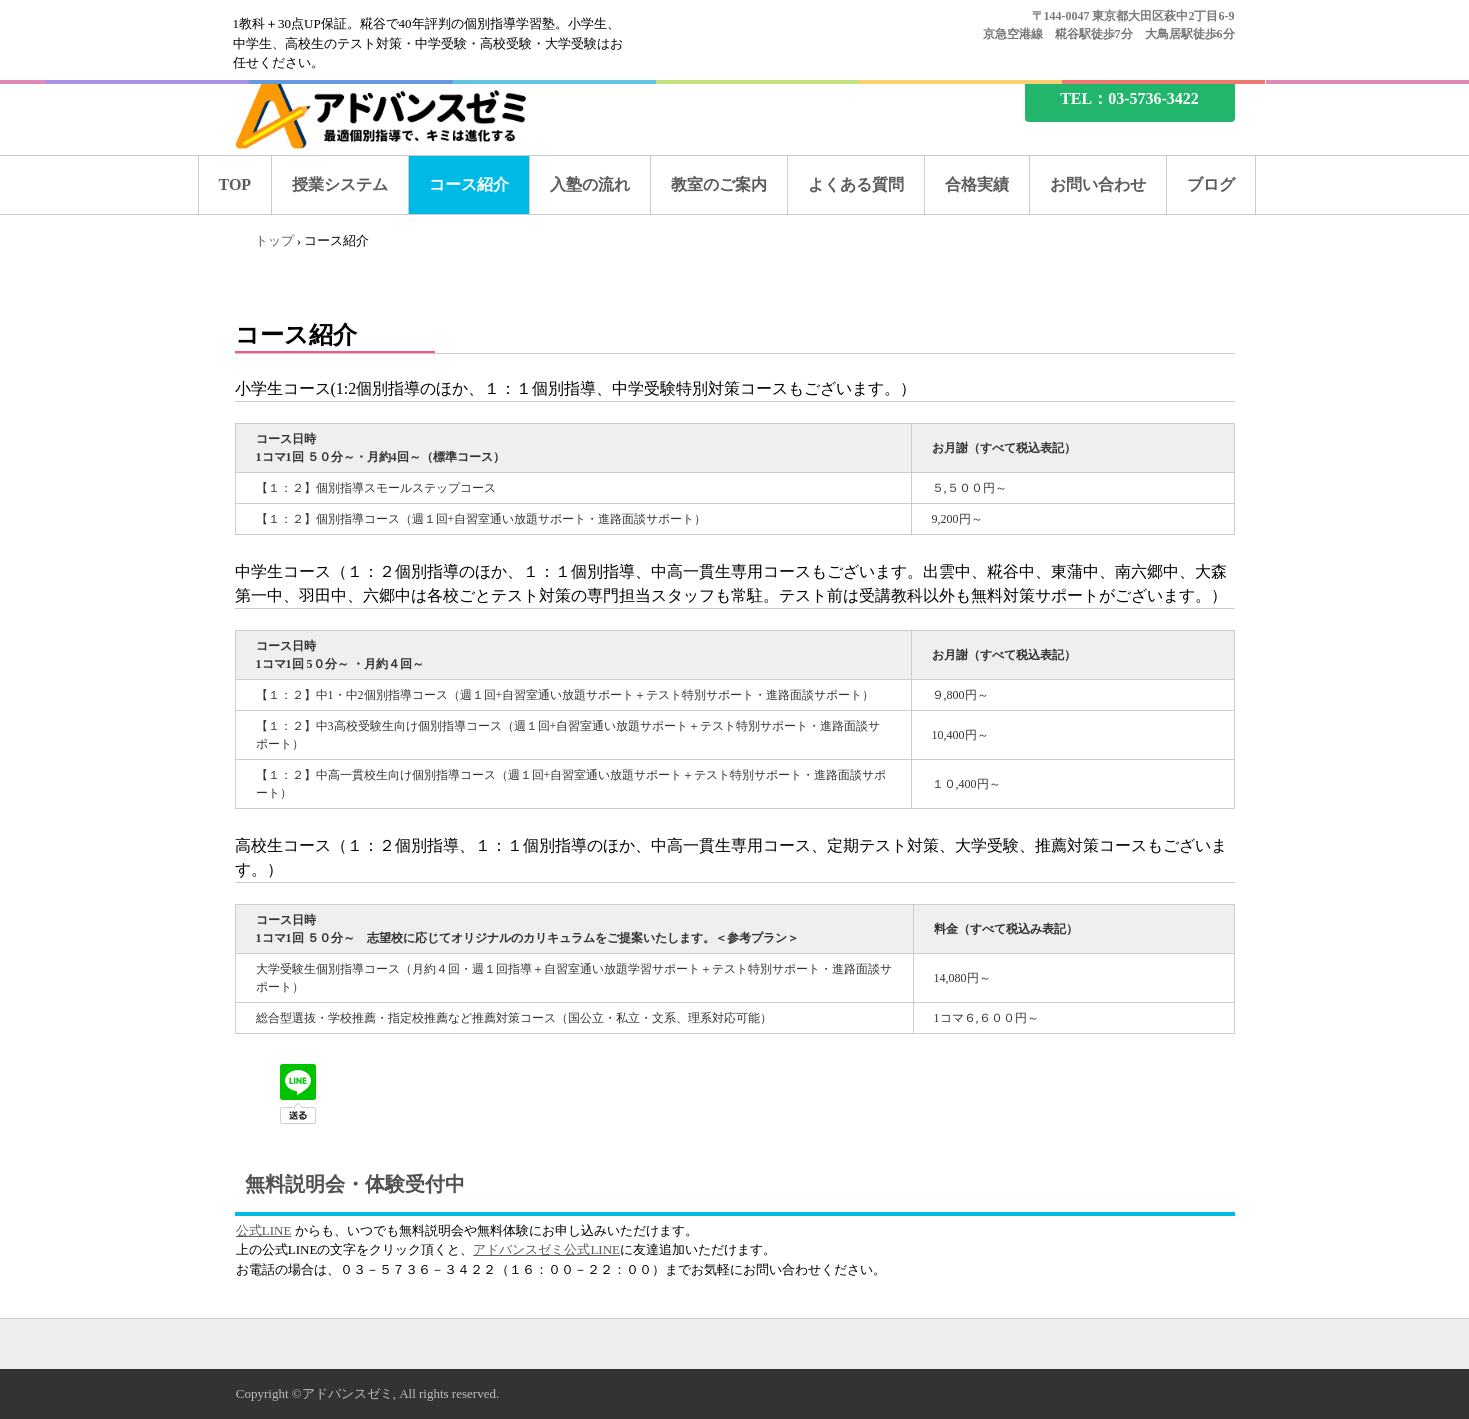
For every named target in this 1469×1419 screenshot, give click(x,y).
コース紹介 (469, 184)
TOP (235, 184)
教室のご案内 (719, 184)
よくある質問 (856, 184)
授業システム (340, 184)
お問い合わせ (1098, 184)
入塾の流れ (590, 184)
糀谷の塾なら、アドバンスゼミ (398, 112)
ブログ (1211, 184)
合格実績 (977, 184)
